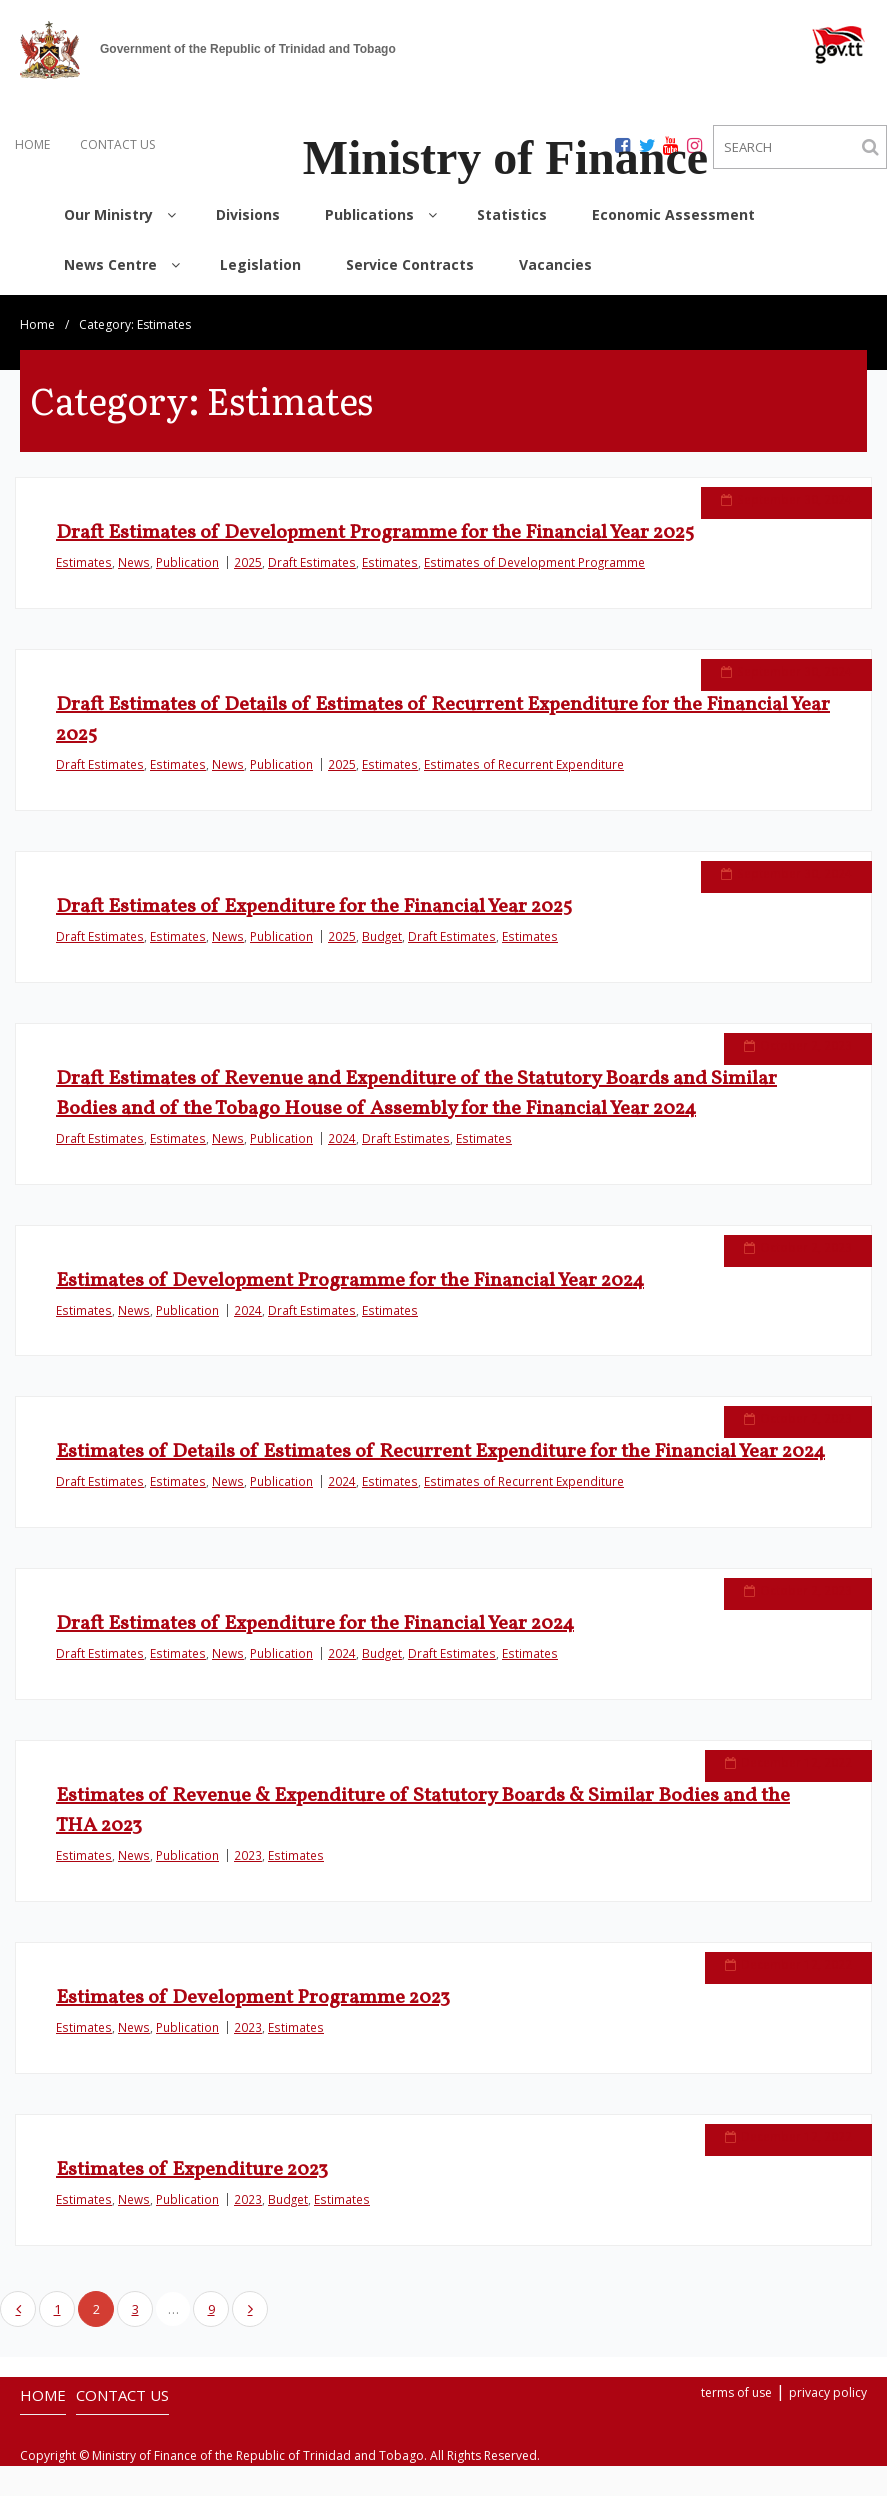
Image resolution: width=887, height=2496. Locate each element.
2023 (248, 1860)
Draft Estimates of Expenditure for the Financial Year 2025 (314, 907)
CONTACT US (117, 144)
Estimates (84, 562)
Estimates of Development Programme (534, 562)
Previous (18, 2309)
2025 (248, 562)
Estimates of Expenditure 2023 (192, 2175)
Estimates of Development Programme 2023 (253, 2003)
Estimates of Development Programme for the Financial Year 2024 (350, 1281)
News (134, 562)
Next (250, 2309)
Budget (382, 936)
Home (37, 324)
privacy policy (828, 2392)
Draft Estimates (312, 562)
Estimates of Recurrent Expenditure (524, 764)
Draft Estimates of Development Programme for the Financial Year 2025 (375, 533)
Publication (187, 562)
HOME (32, 144)
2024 (342, 1138)
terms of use (736, 2392)
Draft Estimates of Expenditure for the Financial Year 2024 (315, 1629)
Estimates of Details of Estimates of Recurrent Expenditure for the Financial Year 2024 (440, 1452)
